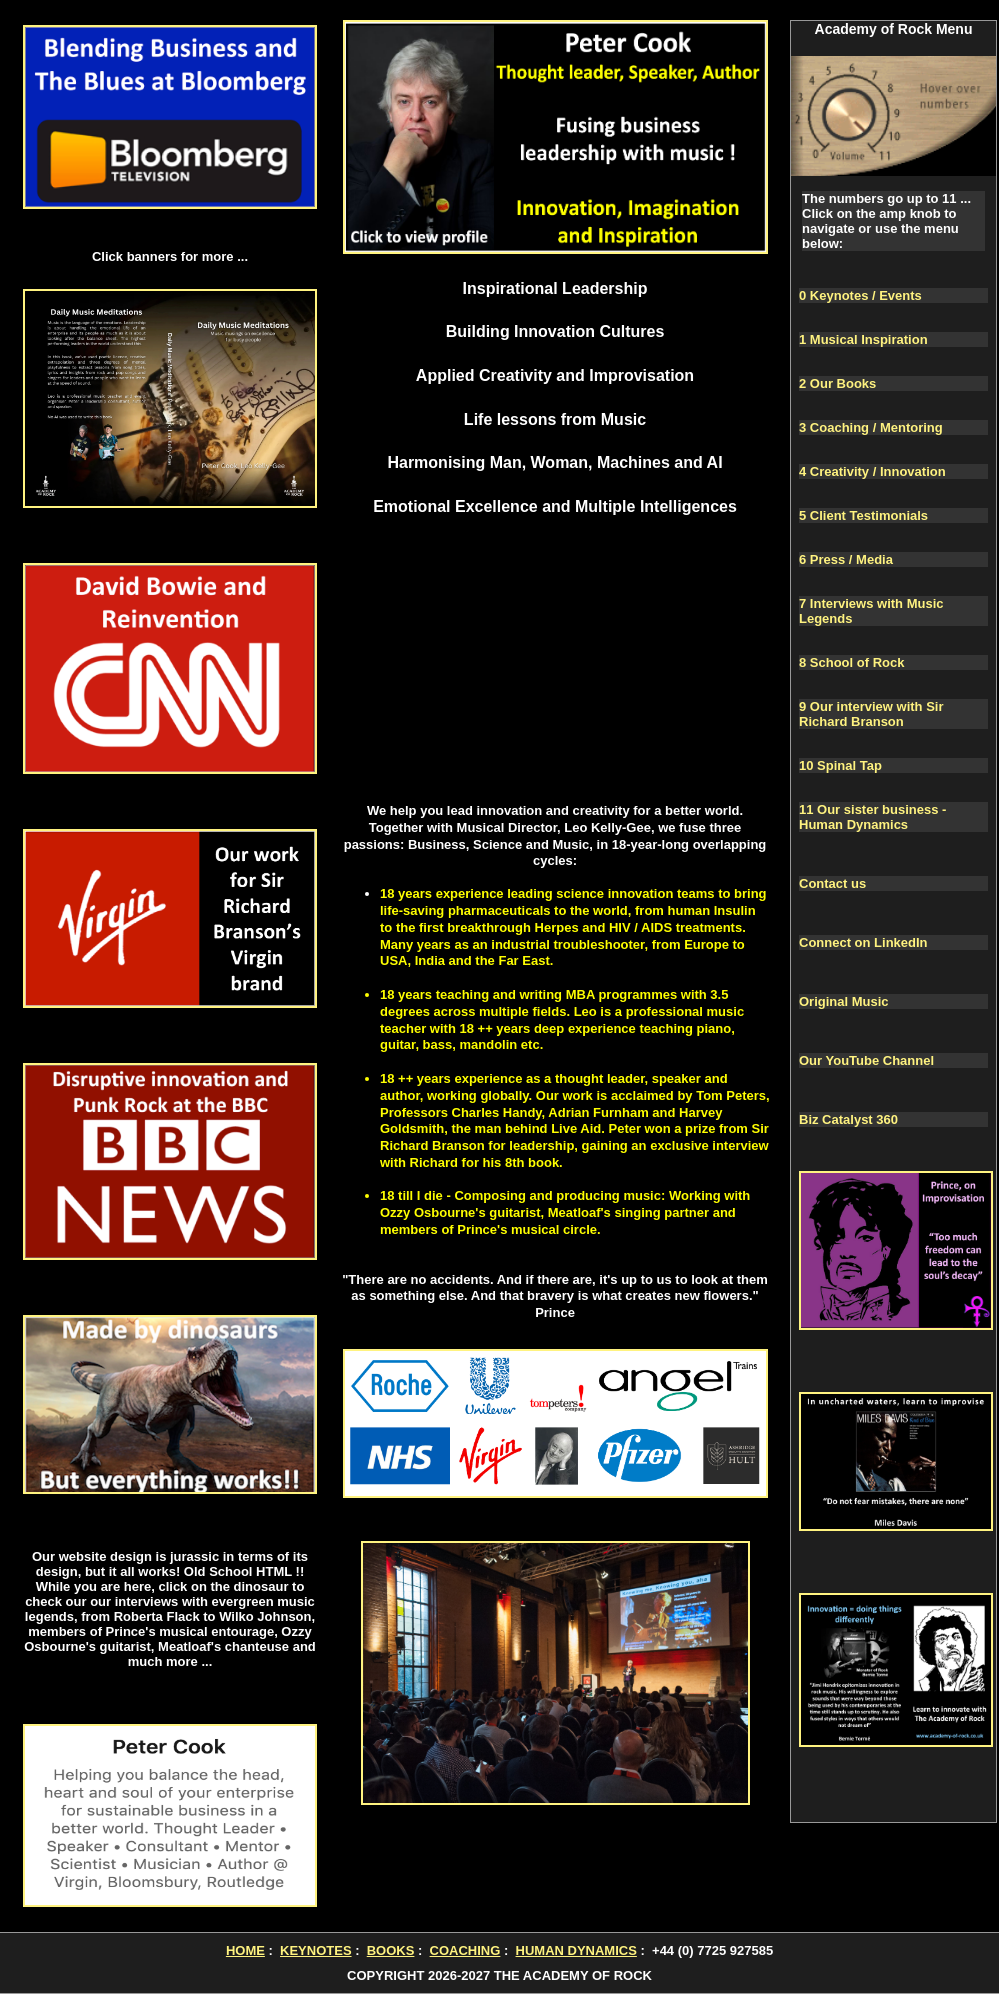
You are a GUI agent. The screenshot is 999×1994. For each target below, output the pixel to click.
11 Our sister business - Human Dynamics (872, 817)
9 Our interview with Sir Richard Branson (871, 714)
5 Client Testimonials (863, 515)
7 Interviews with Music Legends (871, 611)
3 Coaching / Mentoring (871, 427)
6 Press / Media (846, 559)
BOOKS (391, 1950)
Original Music (844, 1001)
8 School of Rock (851, 662)
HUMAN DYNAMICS (576, 1950)
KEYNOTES (316, 1950)
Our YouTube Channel (866, 1060)
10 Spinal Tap (840, 765)
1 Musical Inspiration (863, 339)
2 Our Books (837, 383)
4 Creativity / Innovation (872, 471)
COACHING (465, 1950)
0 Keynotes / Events (860, 295)
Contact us (832, 883)
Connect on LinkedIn (863, 942)
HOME (245, 1950)
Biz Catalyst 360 (848, 1119)
